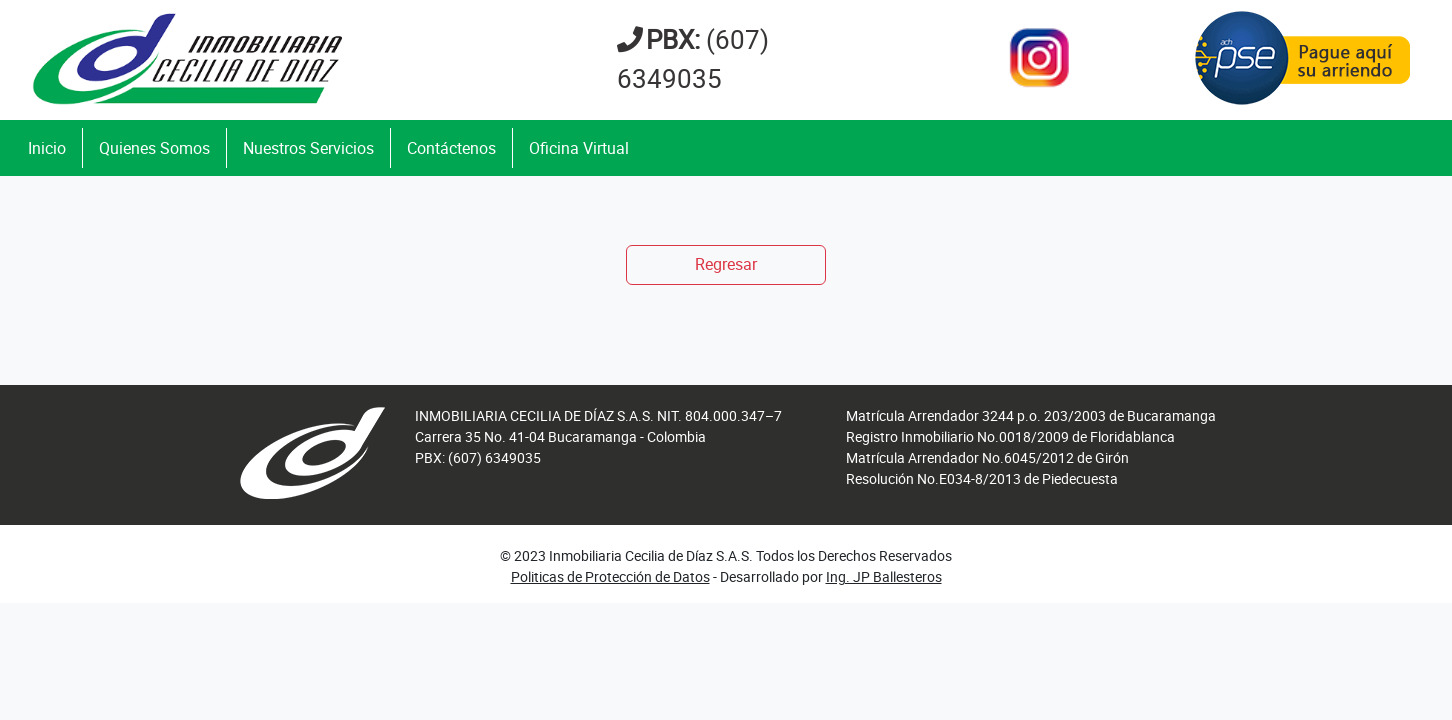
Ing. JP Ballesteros (884, 576)
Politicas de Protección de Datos (610, 576)
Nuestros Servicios (308, 148)
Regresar (726, 264)
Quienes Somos (154, 148)
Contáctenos (451, 148)
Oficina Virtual (579, 148)
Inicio (47, 148)
